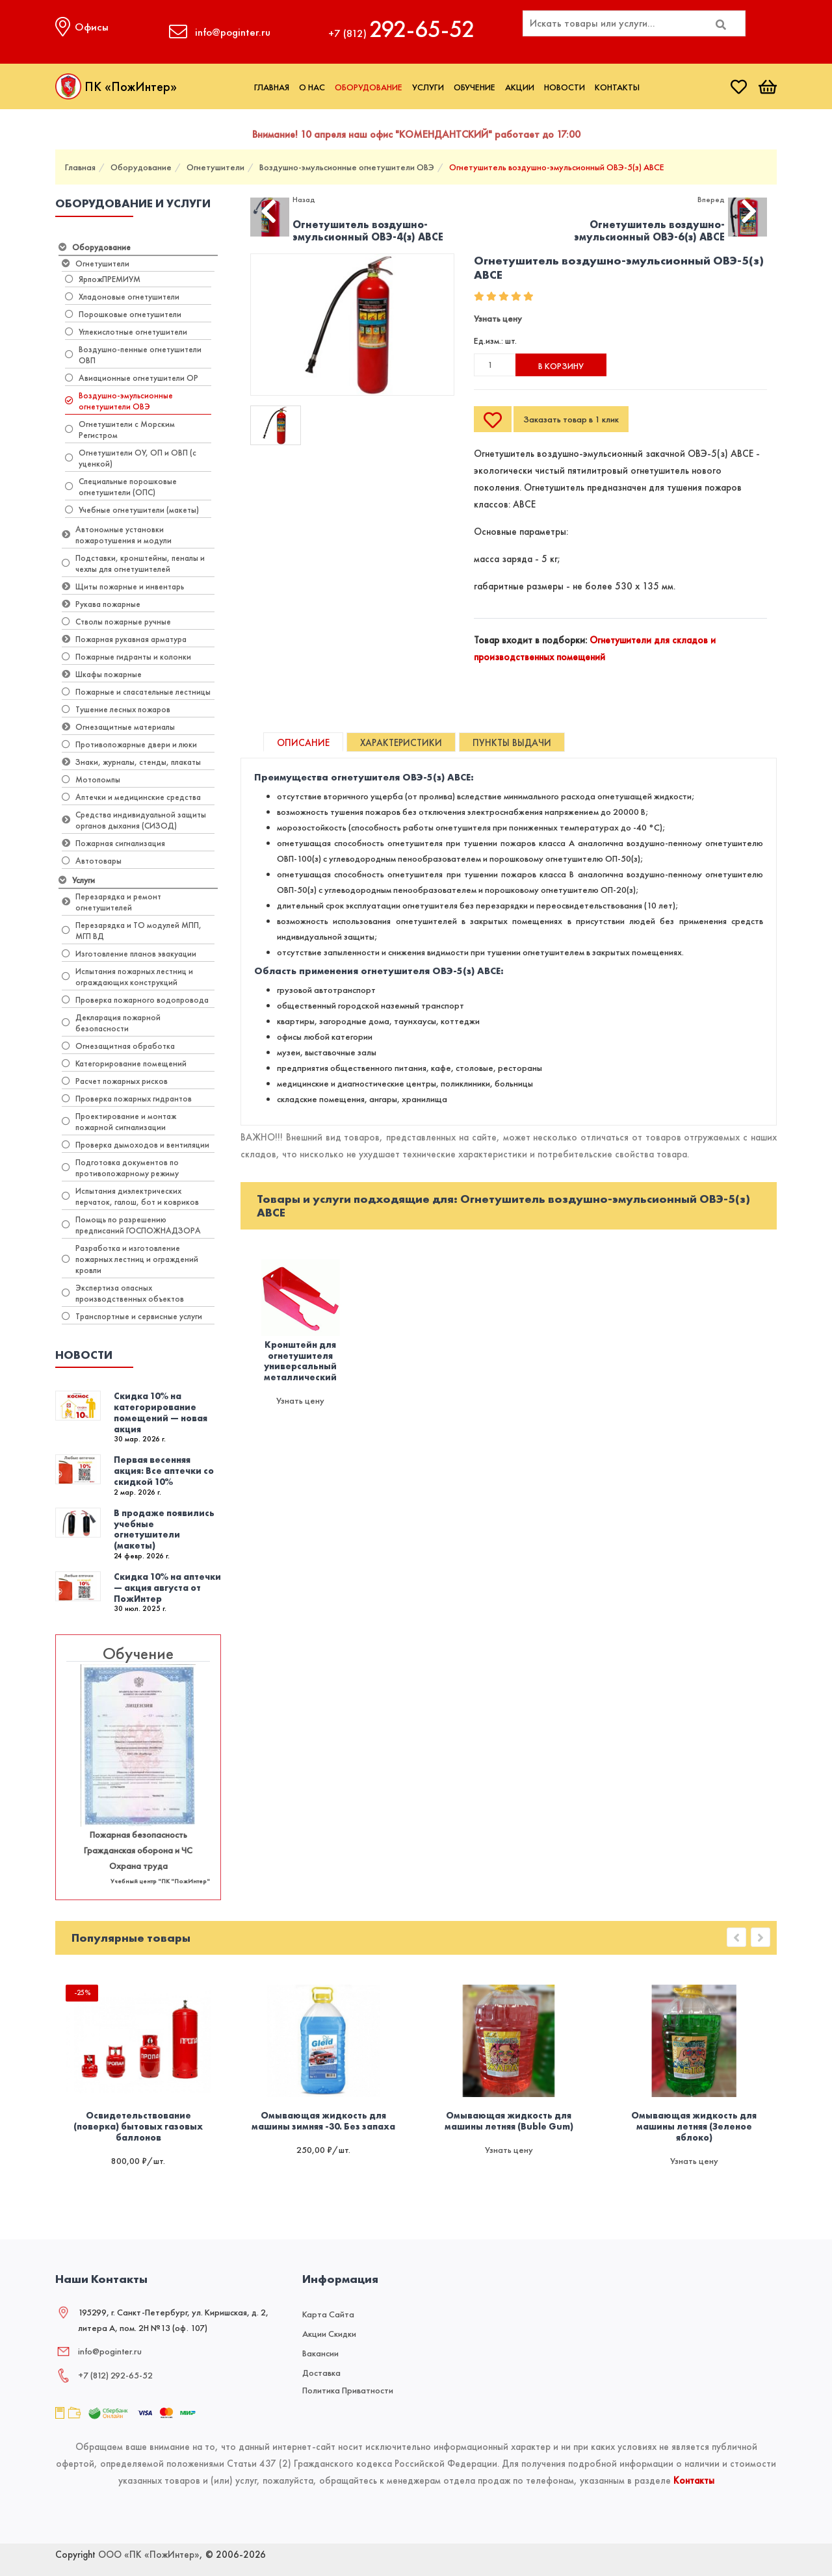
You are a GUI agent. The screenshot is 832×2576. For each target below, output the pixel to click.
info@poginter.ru (110, 2351)
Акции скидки (329, 2333)
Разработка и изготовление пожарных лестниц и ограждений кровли (130, 1259)
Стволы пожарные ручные (116, 621)
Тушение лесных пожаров (116, 709)
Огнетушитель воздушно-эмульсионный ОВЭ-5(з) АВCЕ (556, 167)
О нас (312, 87)
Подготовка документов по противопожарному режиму (120, 1168)
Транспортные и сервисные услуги (132, 1316)
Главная (271, 87)
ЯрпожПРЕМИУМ (102, 279)
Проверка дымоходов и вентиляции (135, 1144)
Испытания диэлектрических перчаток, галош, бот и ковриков (130, 1196)
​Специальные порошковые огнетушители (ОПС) (121, 487)
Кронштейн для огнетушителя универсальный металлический (300, 1361)
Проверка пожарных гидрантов (127, 1098)
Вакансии (320, 2353)
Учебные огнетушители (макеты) (132, 509)
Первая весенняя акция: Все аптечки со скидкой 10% (164, 1471)
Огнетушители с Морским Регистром (120, 430)
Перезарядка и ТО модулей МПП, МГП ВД (132, 931)
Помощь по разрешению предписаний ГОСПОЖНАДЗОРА (131, 1225)
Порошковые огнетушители (123, 314)
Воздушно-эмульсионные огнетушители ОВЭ (346, 167)
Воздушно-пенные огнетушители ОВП (133, 355)
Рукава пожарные (101, 604)
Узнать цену (498, 318)
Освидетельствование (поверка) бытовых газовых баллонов (138, 2126)
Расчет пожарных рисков (115, 1081)
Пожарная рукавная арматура (124, 639)
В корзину (561, 366)
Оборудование (368, 87)
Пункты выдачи (512, 742)
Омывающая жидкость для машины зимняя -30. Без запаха (323, 2121)
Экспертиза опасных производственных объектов (123, 1293)
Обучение (474, 87)
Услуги (428, 87)
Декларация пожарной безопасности (111, 1023)
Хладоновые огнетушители (122, 296)
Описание (303, 742)
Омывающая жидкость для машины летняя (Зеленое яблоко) (694, 2126)
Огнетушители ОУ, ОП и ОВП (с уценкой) (130, 458)
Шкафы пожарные (102, 674)
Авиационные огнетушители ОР (131, 377)
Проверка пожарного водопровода (135, 999)
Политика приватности (347, 2390)
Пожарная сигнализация (113, 843)
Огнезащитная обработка (118, 1045)
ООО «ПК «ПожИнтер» (149, 2554)
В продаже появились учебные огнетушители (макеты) (164, 1529)
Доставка (321, 2372)
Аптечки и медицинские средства (131, 797)
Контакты (617, 87)
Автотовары (92, 860)
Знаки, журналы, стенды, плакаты (131, 761)
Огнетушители (215, 167)
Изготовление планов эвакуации (129, 953)
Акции (519, 87)
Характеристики (401, 742)
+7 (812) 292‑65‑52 (115, 2375)
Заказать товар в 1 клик (571, 419)
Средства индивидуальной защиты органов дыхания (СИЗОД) (134, 820)
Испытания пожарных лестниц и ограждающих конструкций (127, 977)
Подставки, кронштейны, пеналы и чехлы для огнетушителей (133, 563)
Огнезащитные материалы (118, 726)
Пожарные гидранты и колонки (126, 656)
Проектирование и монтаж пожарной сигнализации (119, 1122)
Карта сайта (328, 2314)
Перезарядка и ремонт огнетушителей (111, 902)
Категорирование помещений (124, 1063)
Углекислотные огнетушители (126, 331)
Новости (564, 87)
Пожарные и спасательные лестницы (136, 691)
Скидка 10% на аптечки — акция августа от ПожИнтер (167, 1587)
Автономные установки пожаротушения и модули (117, 535)
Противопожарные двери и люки (129, 744)
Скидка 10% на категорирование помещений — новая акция (160, 1412)
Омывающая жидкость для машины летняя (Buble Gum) (509, 2121)
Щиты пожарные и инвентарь (123, 586)
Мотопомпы (91, 779)
